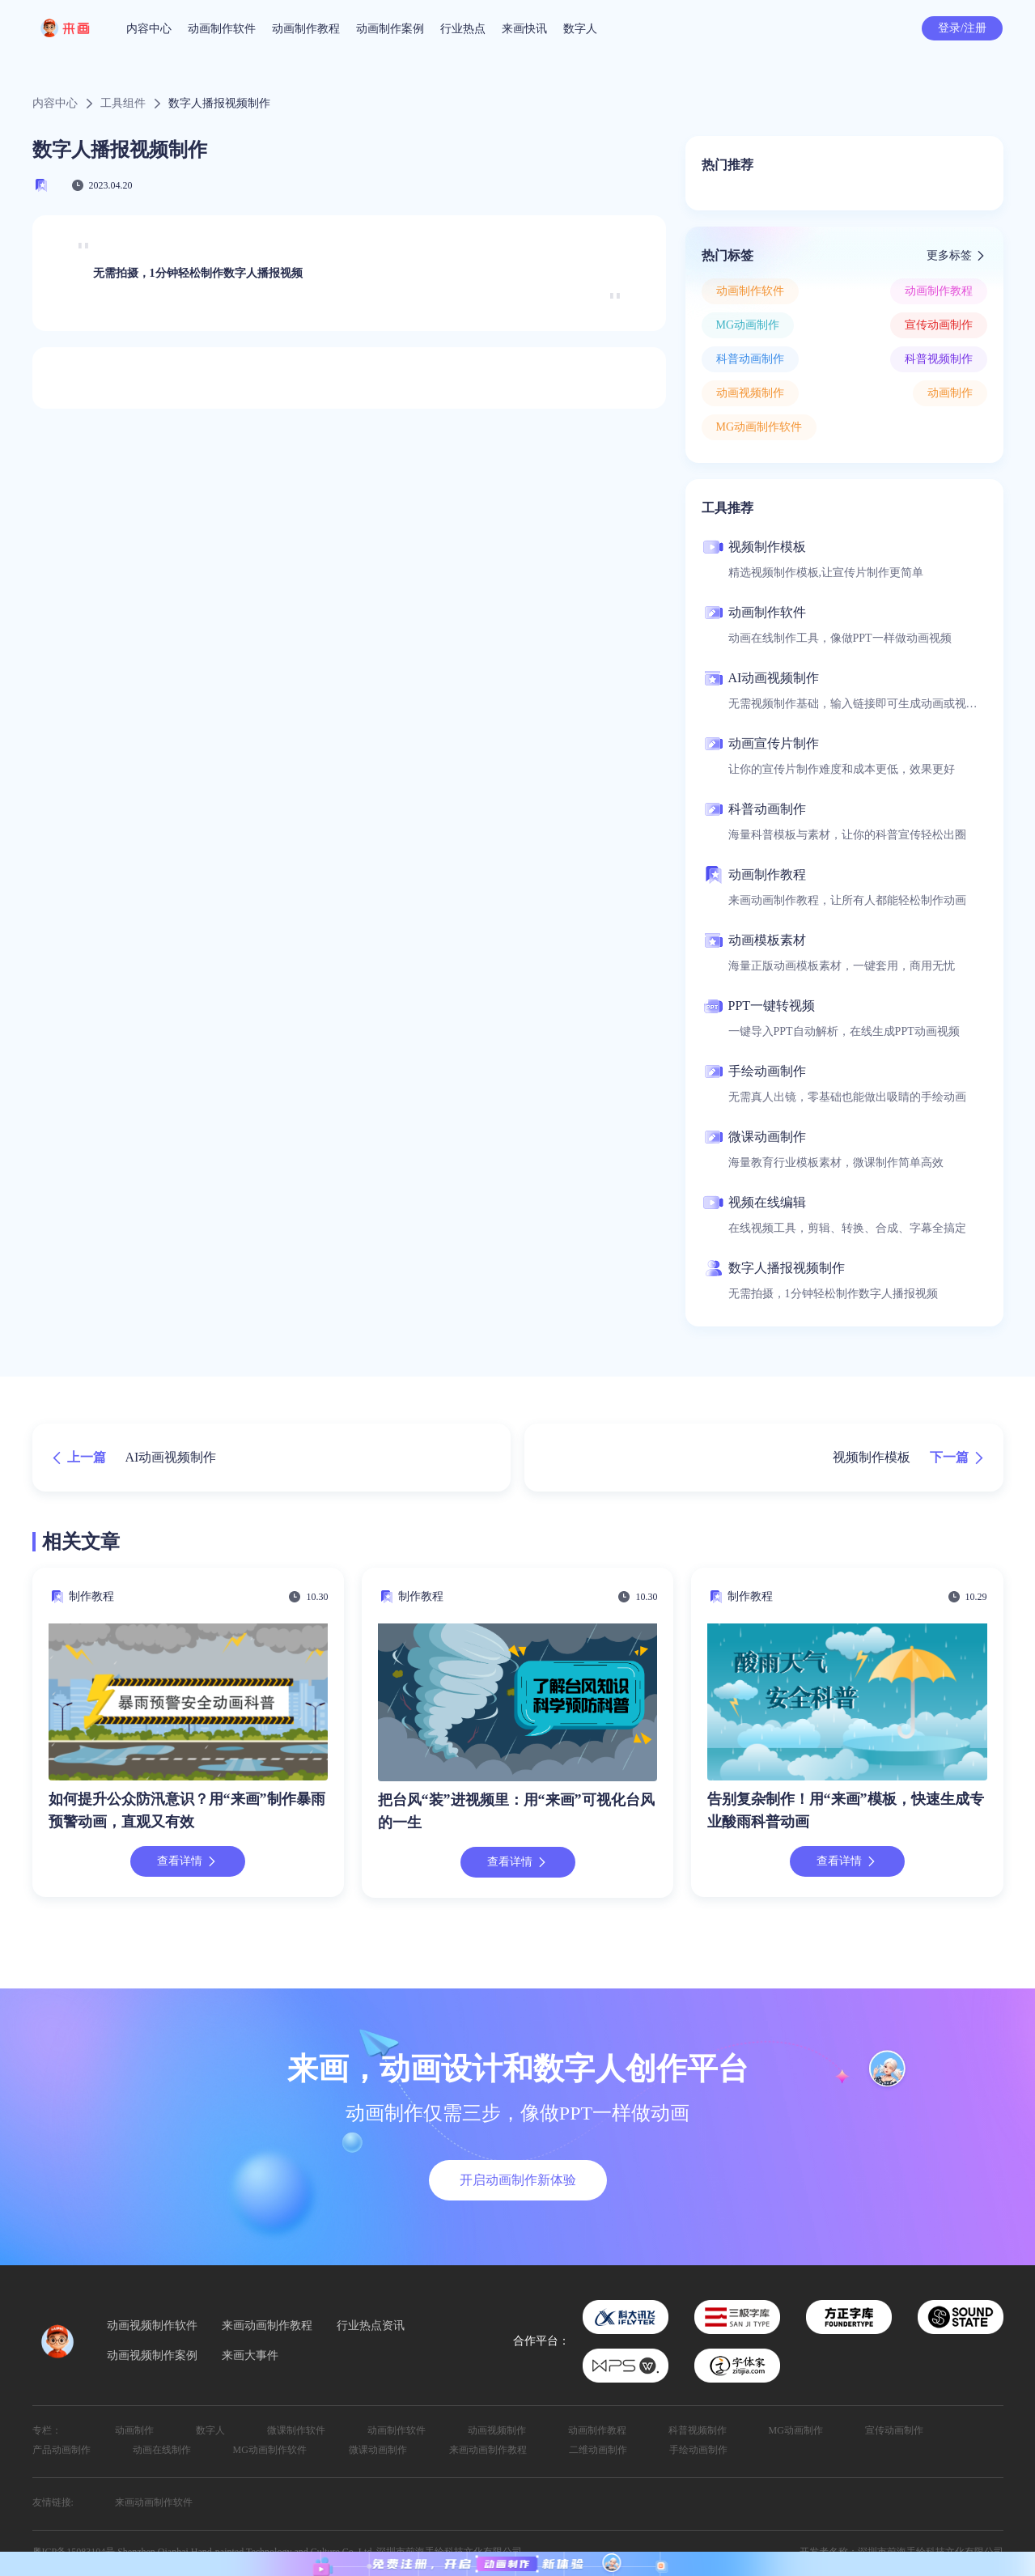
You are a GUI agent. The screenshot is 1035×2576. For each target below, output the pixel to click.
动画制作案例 (390, 29)
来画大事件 (250, 2356)
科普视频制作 (939, 359)
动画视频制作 (750, 393)
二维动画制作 (598, 2449)
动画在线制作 (162, 2449)
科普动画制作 (750, 359)
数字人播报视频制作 (219, 103)
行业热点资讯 (371, 2326)
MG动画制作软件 (759, 427)
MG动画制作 (748, 325)
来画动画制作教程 (267, 2326)
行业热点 (463, 29)
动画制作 (950, 393)
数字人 (580, 29)
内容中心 (149, 29)
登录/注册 (962, 28)
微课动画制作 (378, 2449)
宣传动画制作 (939, 325)
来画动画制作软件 (154, 2502)
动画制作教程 (306, 29)
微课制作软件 (296, 2430)
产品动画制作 (61, 2449)
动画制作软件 (222, 29)
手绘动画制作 (698, 2449)
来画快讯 (524, 29)
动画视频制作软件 (152, 2326)
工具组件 (123, 103)
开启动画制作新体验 (518, 2180)
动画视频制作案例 (152, 2356)
